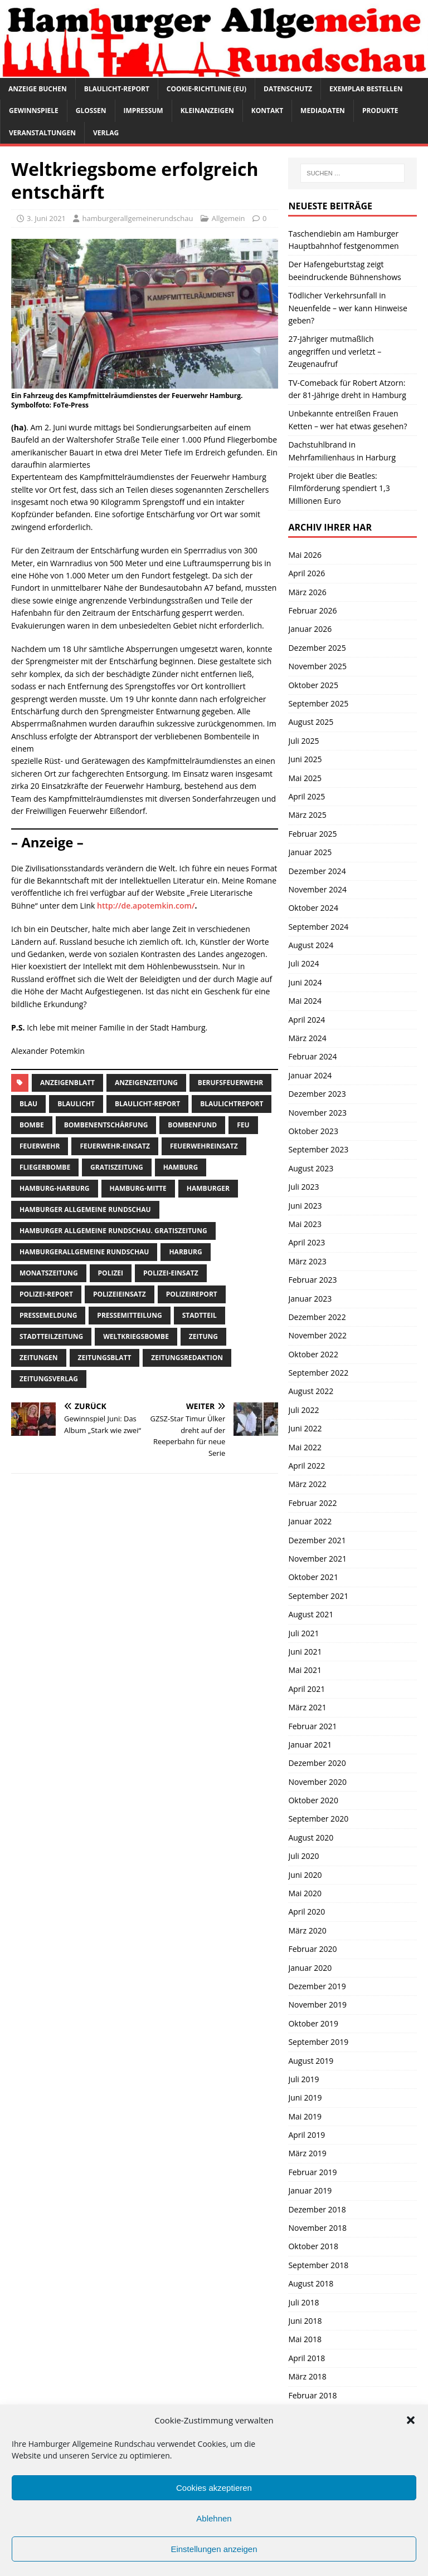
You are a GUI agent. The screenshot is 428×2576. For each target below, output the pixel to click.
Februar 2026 (312, 610)
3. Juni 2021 (46, 218)
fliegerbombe (45, 1167)
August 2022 (310, 1391)
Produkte (380, 110)
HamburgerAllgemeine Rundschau (84, 1252)
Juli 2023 (303, 1186)
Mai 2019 (305, 2116)
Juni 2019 (305, 2097)
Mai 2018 (305, 2339)
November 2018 (317, 2227)
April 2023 (306, 1242)
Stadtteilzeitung (51, 1336)
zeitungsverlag (49, 1378)
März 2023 (307, 1261)
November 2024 (317, 889)
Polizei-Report (46, 1294)
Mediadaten (322, 110)
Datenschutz (288, 89)
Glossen (91, 110)
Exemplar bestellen (366, 89)
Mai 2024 (305, 1000)
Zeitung (203, 1336)
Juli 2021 (303, 1633)
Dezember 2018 (317, 2209)
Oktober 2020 (313, 1800)
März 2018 (307, 2376)
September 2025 (318, 703)
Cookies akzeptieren (214, 2487)
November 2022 (317, 1335)
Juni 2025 (305, 759)
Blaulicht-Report (116, 89)
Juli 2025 (303, 740)
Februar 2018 (312, 2395)
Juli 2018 (303, 2302)
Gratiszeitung (116, 1167)
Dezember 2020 (317, 1763)
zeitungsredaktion (187, 1357)
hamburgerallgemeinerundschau (137, 218)
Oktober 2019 (313, 2023)
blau (28, 1103)
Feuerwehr (40, 1146)
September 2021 (318, 1596)
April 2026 (306, 573)
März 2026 (307, 592)
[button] (410, 2420)
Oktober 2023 (313, 1131)
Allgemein (228, 218)
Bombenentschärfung (106, 1125)
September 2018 (318, 2265)
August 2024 (310, 945)
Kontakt (267, 110)
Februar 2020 (312, 1949)
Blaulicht (76, 1103)
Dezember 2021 (317, 1540)
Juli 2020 (303, 1856)
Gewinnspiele (34, 110)
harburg (185, 1252)
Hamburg (180, 1167)
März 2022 (307, 1484)
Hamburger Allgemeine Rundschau (85, 1209)
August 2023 (310, 1168)
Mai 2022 (305, 1447)
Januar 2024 (310, 1075)
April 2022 (306, 1465)
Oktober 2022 (313, 1354)
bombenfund (192, 1125)
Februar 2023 (312, 1279)
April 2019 (306, 2135)
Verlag (106, 133)
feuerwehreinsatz (204, 1146)
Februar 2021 (312, 1726)
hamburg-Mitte (138, 1188)
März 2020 (307, 1930)
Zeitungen (39, 1357)
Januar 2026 (310, 629)
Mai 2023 (305, 1224)
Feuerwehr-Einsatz (115, 1146)
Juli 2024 (303, 963)
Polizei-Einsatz (170, 1273)
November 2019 (317, 2004)
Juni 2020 (305, 1875)
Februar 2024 (312, 1056)
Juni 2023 (305, 1205)
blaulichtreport (231, 1103)
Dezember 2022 (317, 1317)
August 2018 (310, 2283)
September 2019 (318, 2042)
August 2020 (310, 1837)
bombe (32, 1125)
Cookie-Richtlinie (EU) (206, 89)
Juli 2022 (303, 1410)
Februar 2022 (312, 1503)
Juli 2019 (303, 2079)
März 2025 (307, 814)
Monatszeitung (49, 1273)
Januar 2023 (310, 1298)
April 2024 (306, 1019)
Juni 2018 (305, 2320)
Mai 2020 (305, 1893)
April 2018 (306, 2358)
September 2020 (318, 1818)
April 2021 (306, 1689)
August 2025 (310, 722)
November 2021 (317, 1558)
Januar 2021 (310, 1744)
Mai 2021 (305, 1670)
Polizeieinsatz (119, 1294)
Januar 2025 (310, 852)
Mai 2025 (305, 778)
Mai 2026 (305, 554)
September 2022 (318, 1372)
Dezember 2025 (317, 647)
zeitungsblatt (105, 1357)
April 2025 (306, 796)
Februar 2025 (312, 833)
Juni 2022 (305, 1428)
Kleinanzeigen (207, 110)
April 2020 (306, 1911)
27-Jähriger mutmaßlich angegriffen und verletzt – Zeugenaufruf (334, 351)
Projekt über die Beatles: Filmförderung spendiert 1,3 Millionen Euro (339, 488)
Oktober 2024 (313, 907)
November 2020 (317, 1782)
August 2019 (310, 2060)
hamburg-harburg (55, 1188)
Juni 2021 (305, 1651)
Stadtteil (199, 1315)
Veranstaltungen (42, 133)
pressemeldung (48, 1315)
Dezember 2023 (317, 1093)
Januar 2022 (310, 1521)
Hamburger (208, 1188)
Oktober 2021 (313, 1577)
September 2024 (318, 926)
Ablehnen (213, 2518)
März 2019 (307, 2153)
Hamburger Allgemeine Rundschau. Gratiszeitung (113, 1230)
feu (243, 1125)
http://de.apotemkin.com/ (145, 905)
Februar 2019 (312, 2172)
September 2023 (318, 1149)
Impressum (143, 110)
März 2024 (307, 1038)
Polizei (110, 1273)
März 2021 (307, 1707)
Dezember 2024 (317, 871)
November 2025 (317, 666)
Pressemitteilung (129, 1315)
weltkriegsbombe (136, 1336)
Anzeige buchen (37, 89)
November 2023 (317, 1112)
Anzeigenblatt (67, 1082)
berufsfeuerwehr (230, 1082)
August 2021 (310, 1614)
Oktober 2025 (313, 685)
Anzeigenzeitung (146, 1082)
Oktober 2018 (313, 2246)
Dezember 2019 (317, 1986)
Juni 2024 (305, 982)
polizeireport (191, 1294)
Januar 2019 (310, 2190)
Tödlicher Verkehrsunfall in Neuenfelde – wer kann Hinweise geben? (347, 308)
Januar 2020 (310, 1967)
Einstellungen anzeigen (214, 2549)
